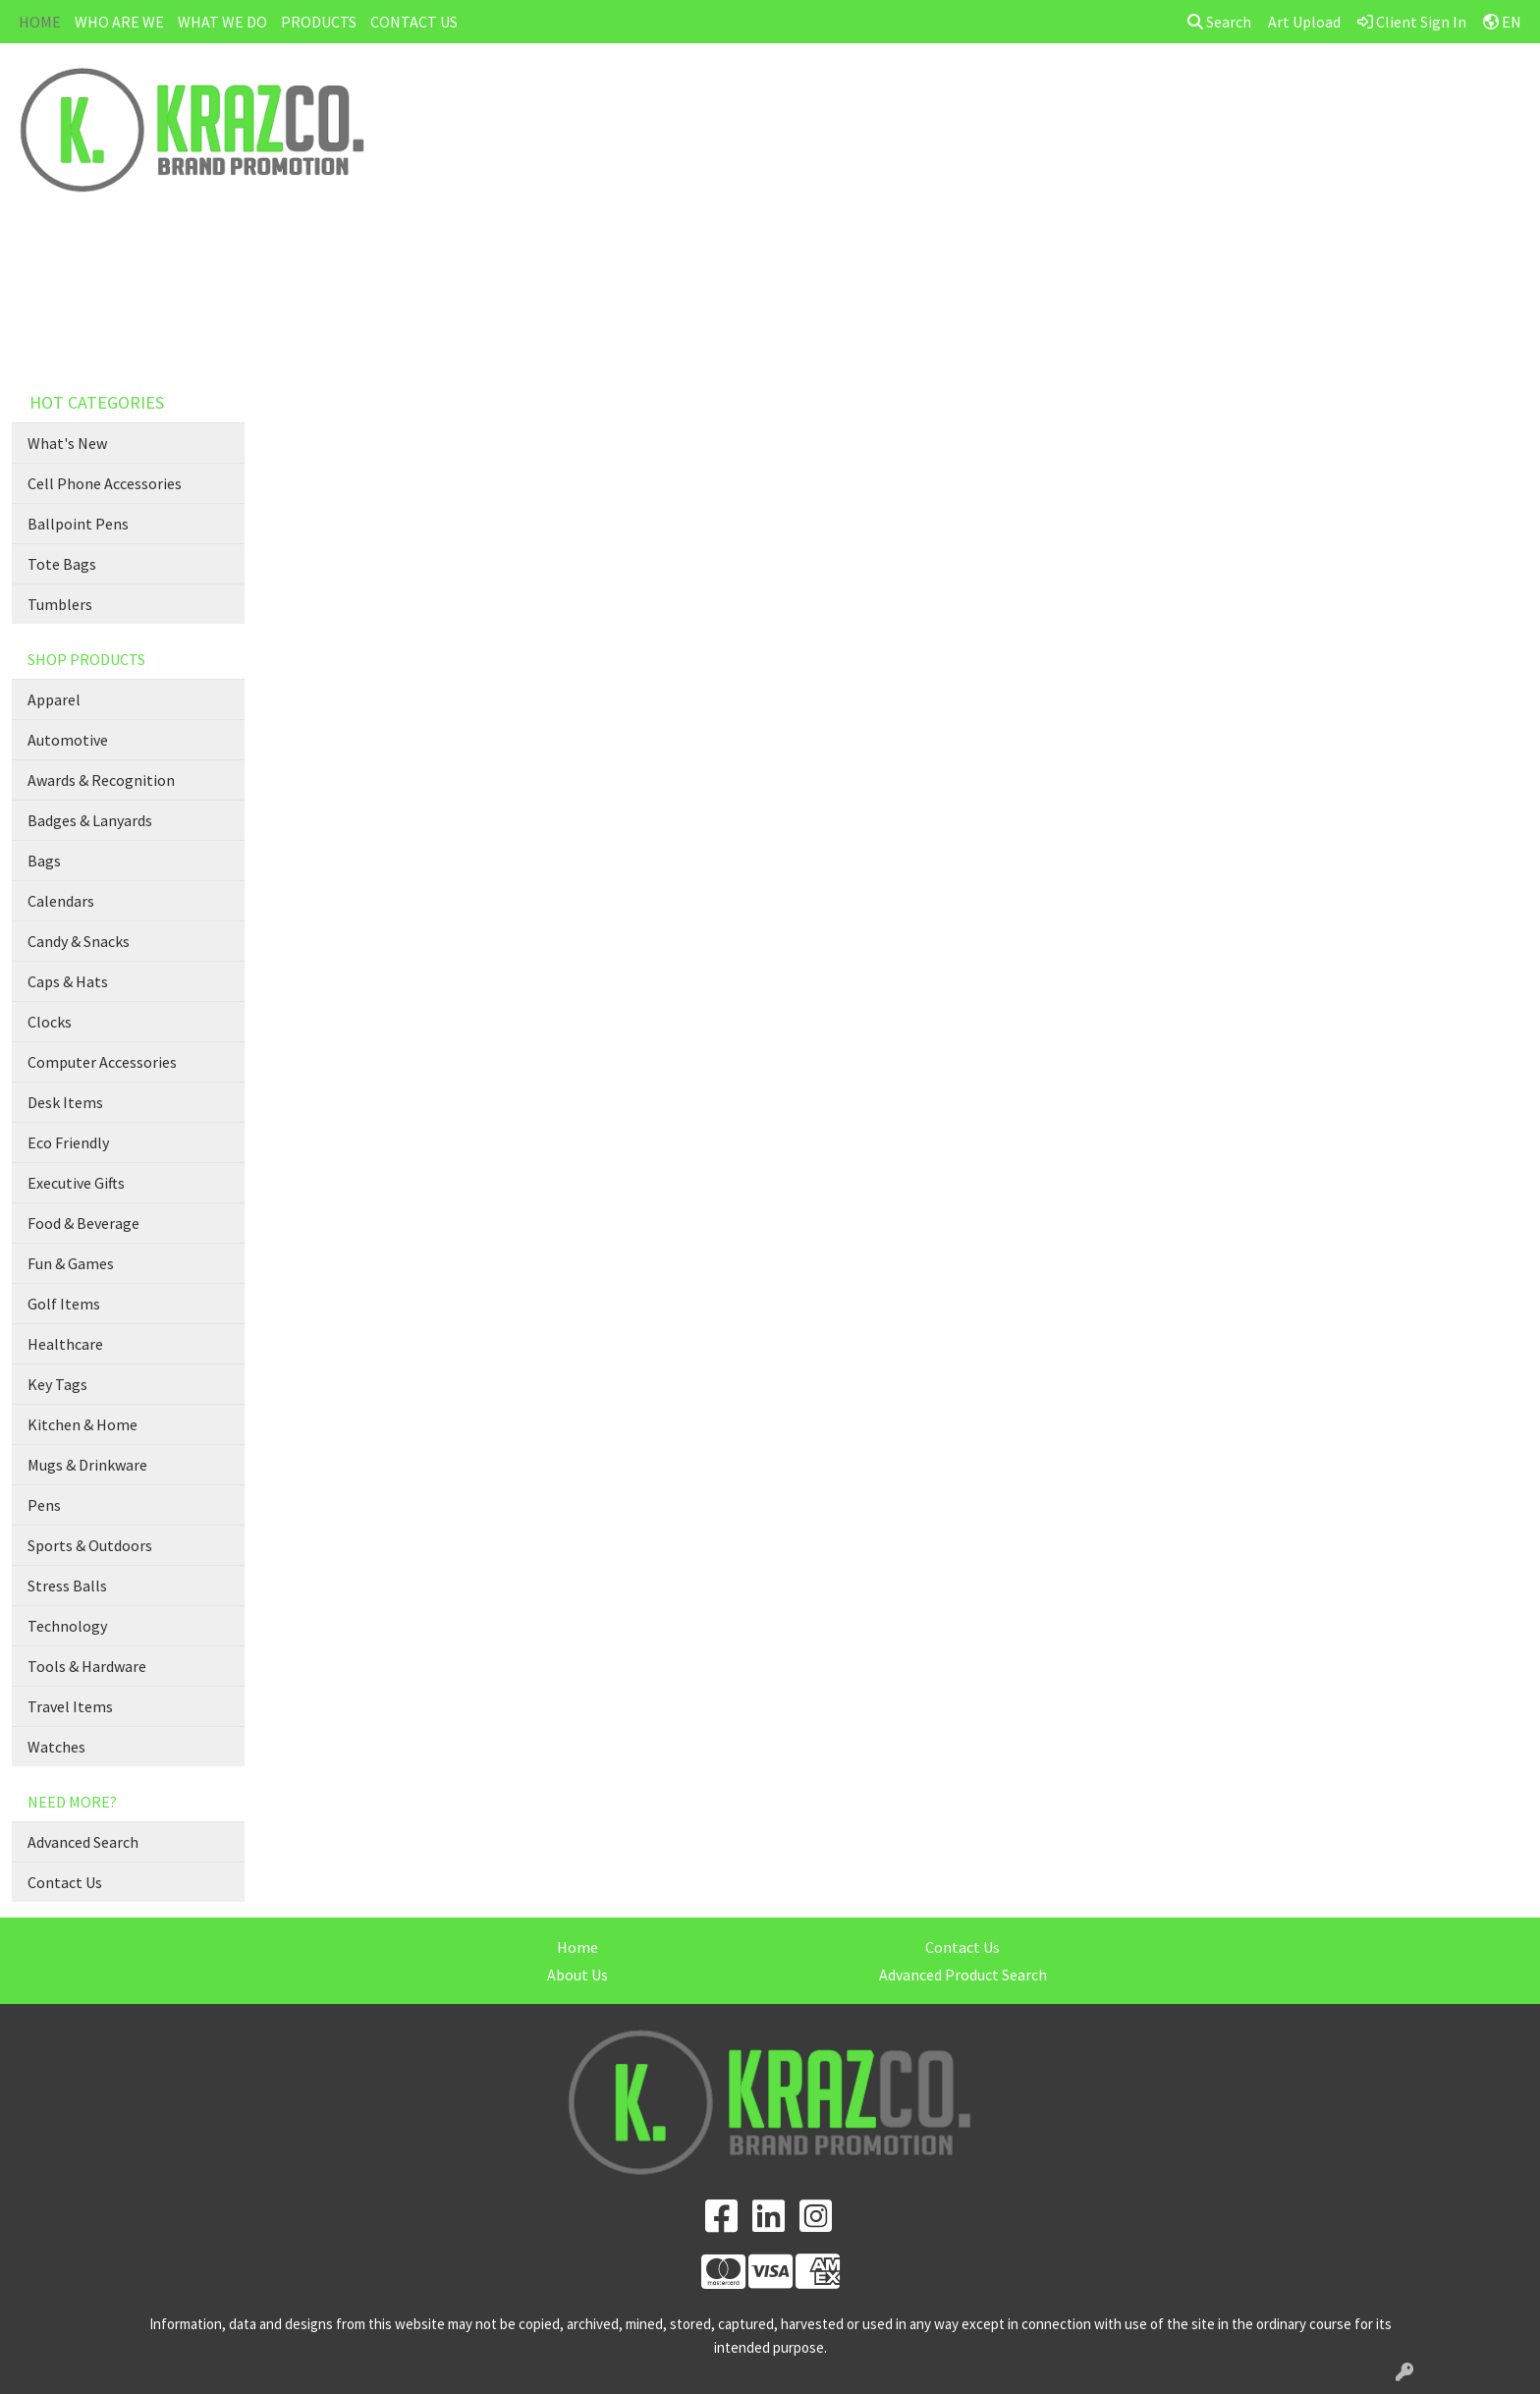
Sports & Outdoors (90, 1545)
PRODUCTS (319, 21)
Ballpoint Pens (78, 523)
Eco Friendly (68, 1142)
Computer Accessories (102, 1062)
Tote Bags (62, 564)
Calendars (61, 901)
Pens (44, 1505)
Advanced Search (83, 1842)
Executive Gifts (76, 1183)
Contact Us (65, 1882)
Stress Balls (67, 1585)
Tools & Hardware (87, 1666)
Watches (56, 1746)
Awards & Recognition (101, 780)
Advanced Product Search (963, 1974)
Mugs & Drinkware (87, 1465)
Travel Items (70, 1706)
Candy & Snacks (79, 941)
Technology (67, 1626)
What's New (67, 443)
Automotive (68, 740)
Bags (44, 860)
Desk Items (65, 1102)
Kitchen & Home (83, 1424)
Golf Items (64, 1303)
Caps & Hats (68, 981)
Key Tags (57, 1384)
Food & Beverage (83, 1223)
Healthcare (65, 1344)
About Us (577, 1974)
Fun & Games (71, 1263)
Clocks (50, 1021)
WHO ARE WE (119, 21)
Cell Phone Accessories (105, 483)
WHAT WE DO (222, 21)
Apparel (54, 699)
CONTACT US (414, 21)
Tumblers (60, 604)
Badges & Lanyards (90, 820)
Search (1219, 21)
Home (577, 1947)
